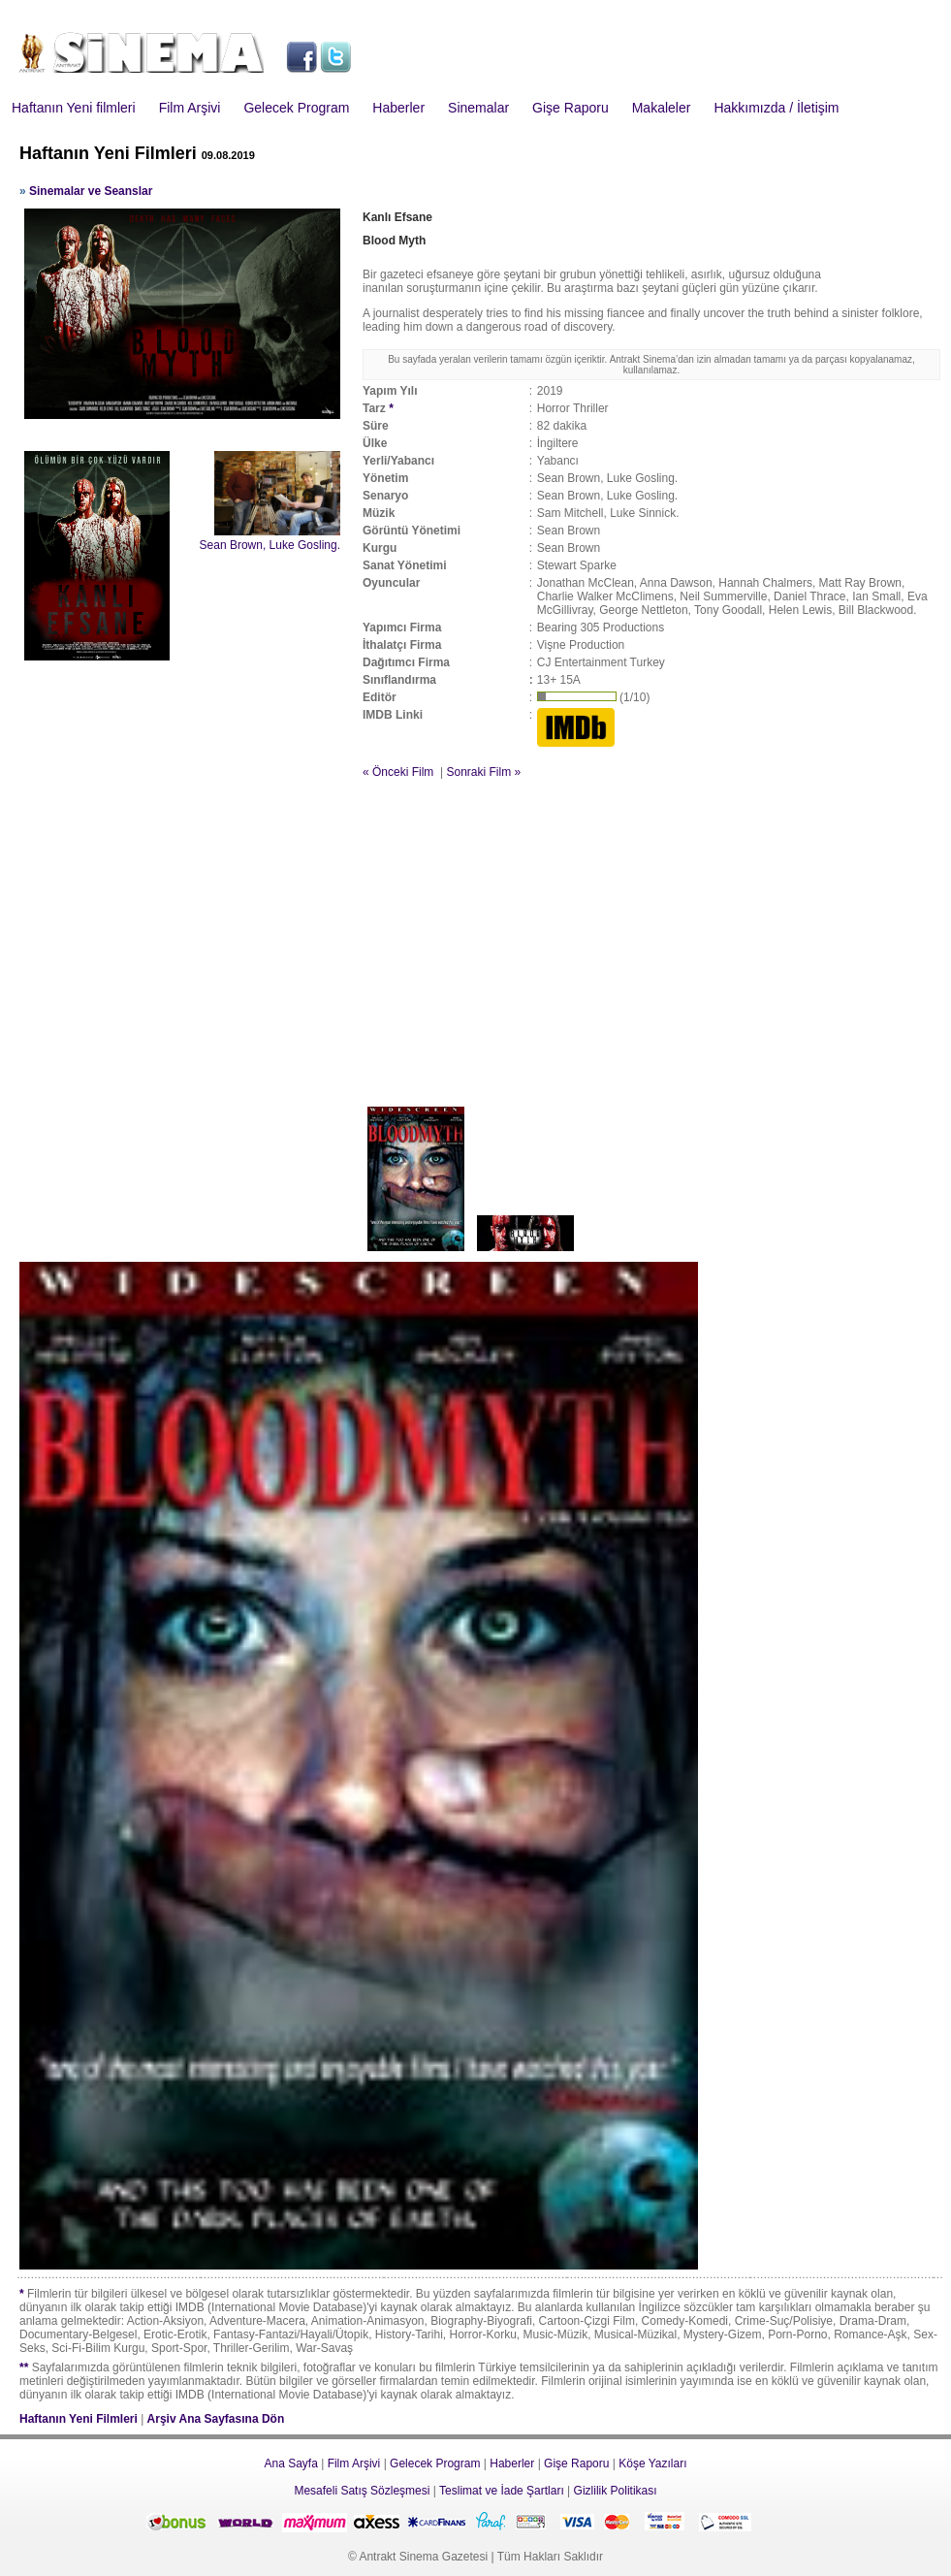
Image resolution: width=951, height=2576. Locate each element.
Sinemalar (478, 107)
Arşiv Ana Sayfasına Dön (216, 2419)
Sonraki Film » (483, 772)
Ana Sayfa (290, 2463)
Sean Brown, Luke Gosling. (270, 545)
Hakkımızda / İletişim (776, 107)
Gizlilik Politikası (615, 2490)
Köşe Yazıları (652, 2463)
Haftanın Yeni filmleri (74, 107)
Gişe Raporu (570, 107)
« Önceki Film (398, 772)
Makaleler (661, 107)
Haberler (398, 107)
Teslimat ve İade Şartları (501, 2490)
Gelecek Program (296, 107)
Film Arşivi (190, 107)
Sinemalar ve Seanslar (90, 191)
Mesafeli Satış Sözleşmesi (361, 2490)
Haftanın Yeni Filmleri (78, 2419)
